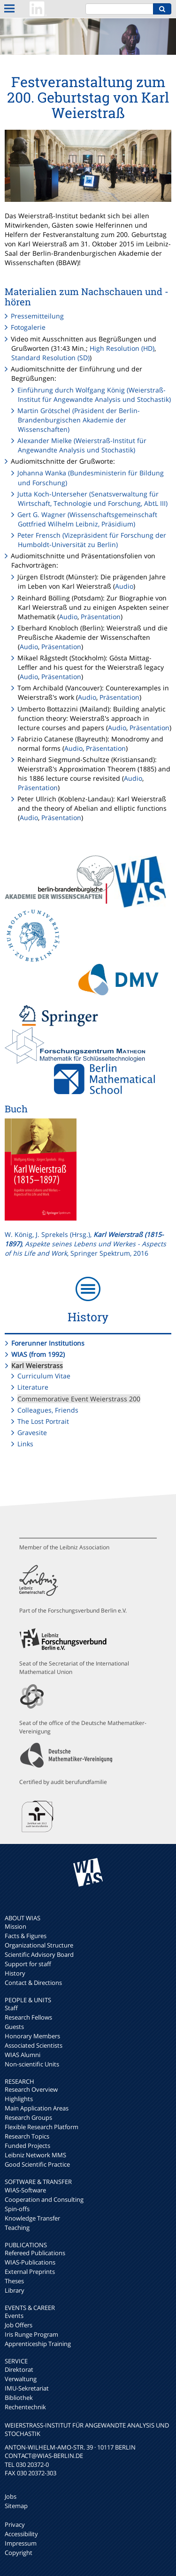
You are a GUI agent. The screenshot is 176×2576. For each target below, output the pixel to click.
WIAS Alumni (22, 2054)
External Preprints (30, 2271)
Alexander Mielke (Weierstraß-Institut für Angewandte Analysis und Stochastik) (81, 445)
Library (14, 2290)
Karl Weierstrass (37, 1365)
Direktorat (19, 2369)
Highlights (19, 2099)
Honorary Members (32, 2036)
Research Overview (31, 2089)
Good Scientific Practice (37, 2164)
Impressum (21, 2543)
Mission (15, 1926)
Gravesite (32, 1432)
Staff (11, 2008)
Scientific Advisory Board (39, 1954)
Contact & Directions (33, 1982)
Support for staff (28, 1964)
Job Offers (18, 2325)
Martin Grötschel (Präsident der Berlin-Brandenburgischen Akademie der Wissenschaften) (78, 420)
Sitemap (16, 2506)
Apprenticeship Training (38, 2343)
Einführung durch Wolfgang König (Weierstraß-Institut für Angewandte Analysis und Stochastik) (94, 394)
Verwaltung (21, 2379)
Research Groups (28, 2117)
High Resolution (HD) (122, 348)
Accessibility (21, 2534)
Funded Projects (27, 2145)
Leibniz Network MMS (35, 2155)
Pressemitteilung (37, 315)
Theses (14, 2281)
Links (25, 1443)
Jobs (10, 2496)
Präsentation (101, 616)
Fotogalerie (28, 327)
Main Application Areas (37, 2108)
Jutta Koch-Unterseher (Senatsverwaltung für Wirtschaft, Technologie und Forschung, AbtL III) (92, 498)
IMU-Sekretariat (27, 2388)
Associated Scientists (33, 2045)
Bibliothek (19, 2397)
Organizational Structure (39, 1945)
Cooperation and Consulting (44, 2199)
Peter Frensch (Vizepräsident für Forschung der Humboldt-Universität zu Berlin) (91, 540)
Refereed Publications (35, 2253)
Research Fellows (28, 2017)
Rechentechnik (25, 2407)
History (15, 1973)
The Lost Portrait (43, 1421)
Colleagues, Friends (47, 1410)
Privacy (15, 2524)
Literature (32, 1387)
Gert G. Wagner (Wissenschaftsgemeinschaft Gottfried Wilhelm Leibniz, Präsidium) (87, 519)
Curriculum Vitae (43, 1375)
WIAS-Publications (30, 2262)
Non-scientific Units (32, 2064)
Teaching (17, 2227)
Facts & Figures (25, 1936)
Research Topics (27, 2136)
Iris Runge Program (31, 2334)
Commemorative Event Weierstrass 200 (78, 1398)
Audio (124, 586)
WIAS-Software (25, 2190)
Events (14, 2315)
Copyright (18, 2552)
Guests (14, 2026)
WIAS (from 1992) (38, 1354)
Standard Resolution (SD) (50, 357)
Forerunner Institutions (47, 1343)
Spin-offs (17, 2209)
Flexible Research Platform (41, 2127)
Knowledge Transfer (32, 2218)
